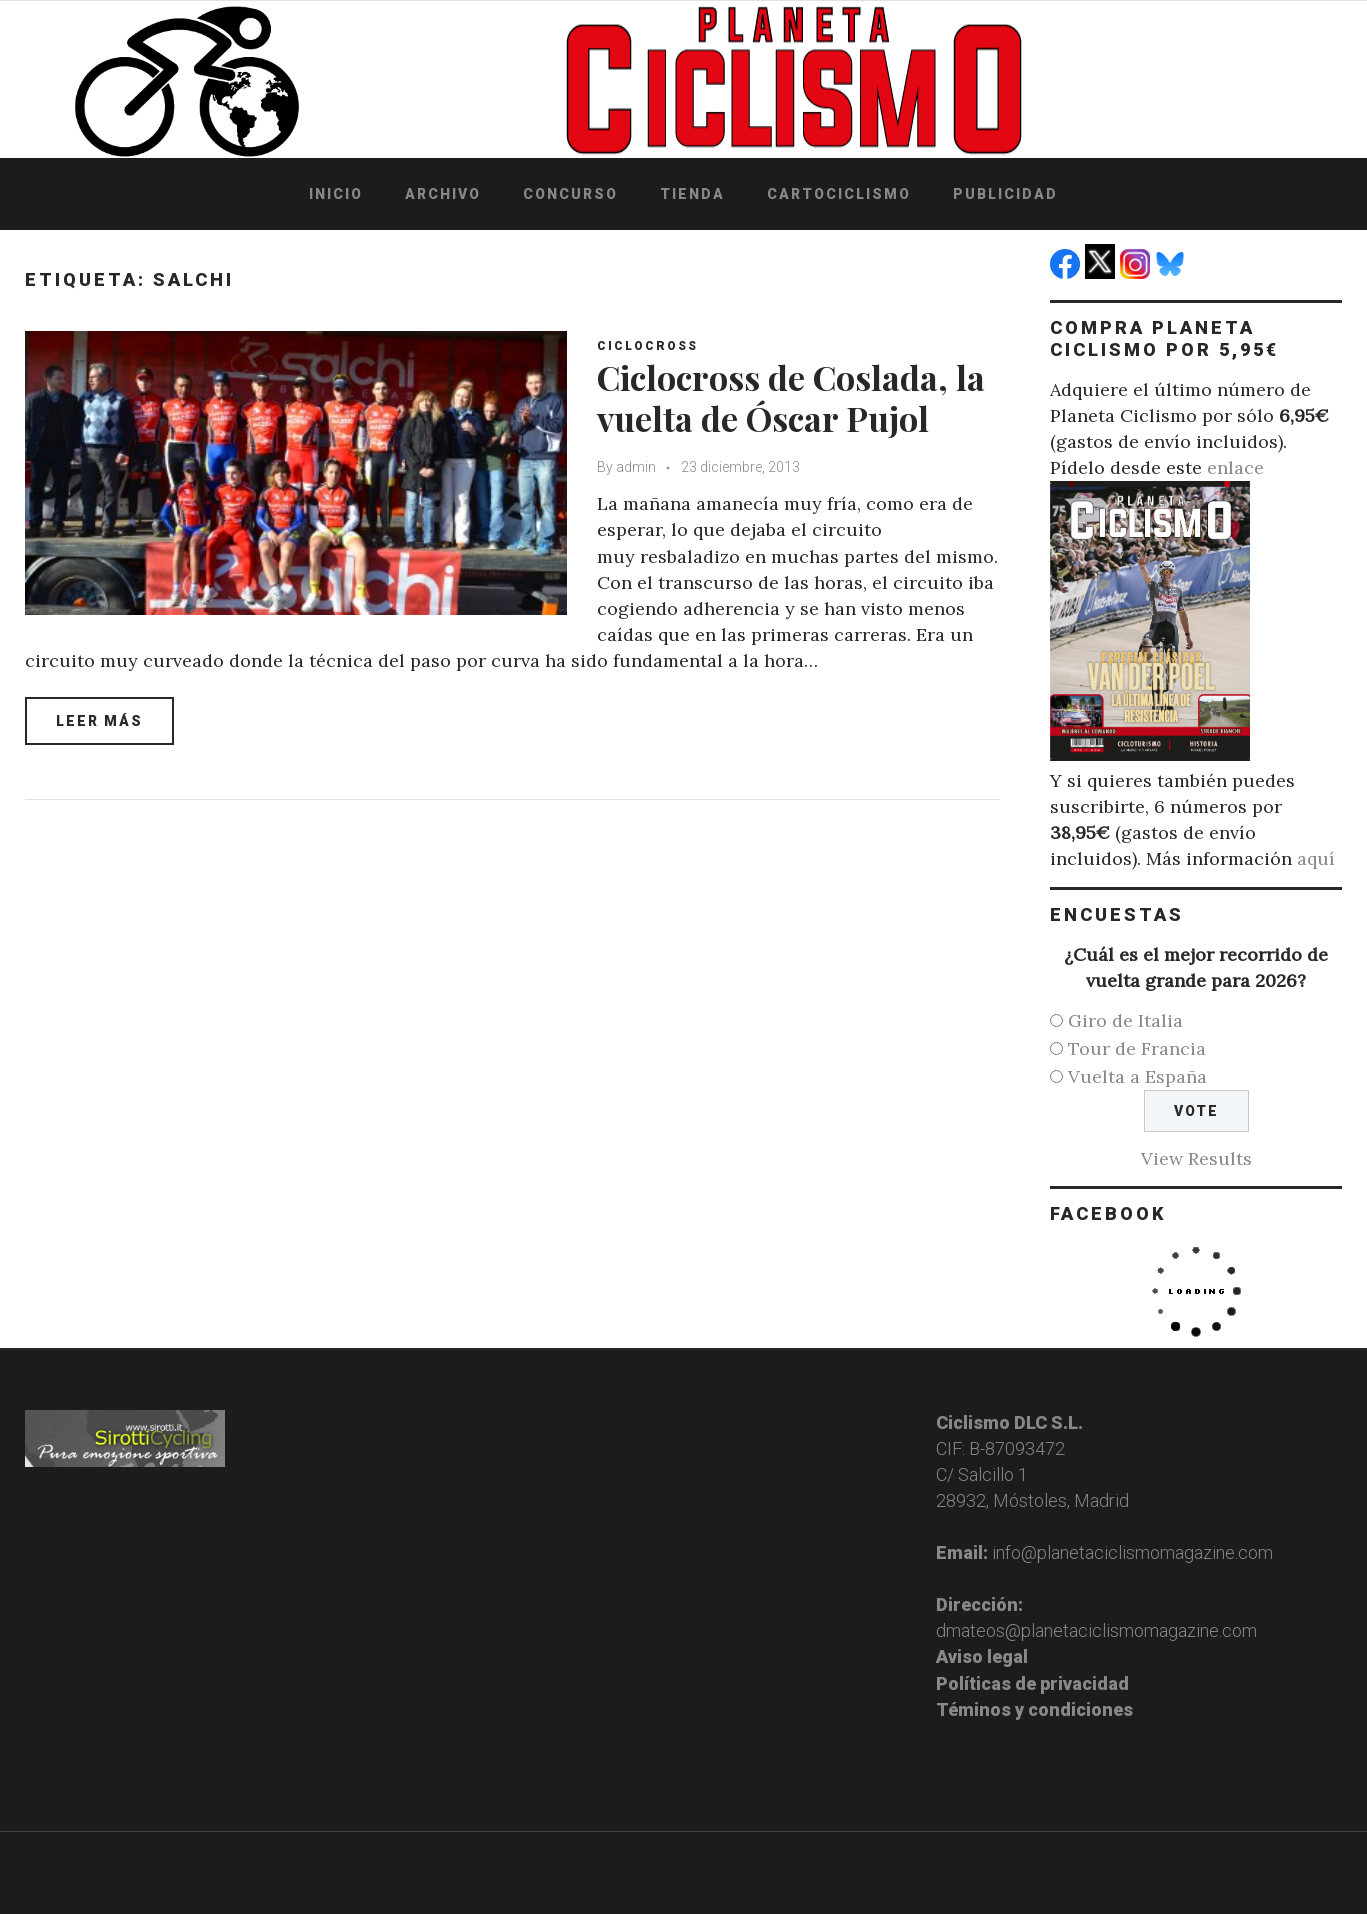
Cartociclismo (839, 194)
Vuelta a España (1137, 1076)
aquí (1316, 858)
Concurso (570, 194)
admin (636, 467)
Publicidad (1005, 194)
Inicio (336, 194)
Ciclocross (647, 346)
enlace (1235, 467)
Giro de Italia (1125, 1020)
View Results (1196, 1158)
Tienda (692, 194)
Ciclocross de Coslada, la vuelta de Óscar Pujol (791, 397)
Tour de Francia (1137, 1048)
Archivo (443, 194)
